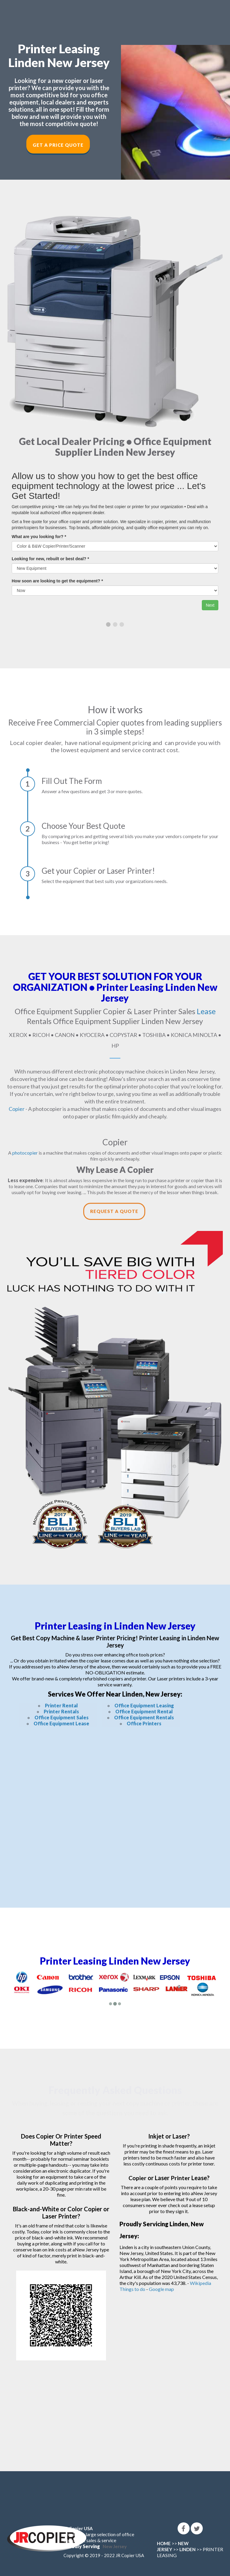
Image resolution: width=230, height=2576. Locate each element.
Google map (161, 2289)
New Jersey (115, 2546)
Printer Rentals (61, 1711)
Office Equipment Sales (61, 1717)
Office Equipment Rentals (144, 1717)
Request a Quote (114, 1211)
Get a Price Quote (58, 145)
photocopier (25, 1152)
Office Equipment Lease (61, 1723)
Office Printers (144, 1723)
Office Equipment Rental (144, 1711)
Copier (17, 1108)
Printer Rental (61, 1705)
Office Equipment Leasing (144, 1705)
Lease (206, 1011)
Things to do (132, 2289)
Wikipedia (200, 2283)
